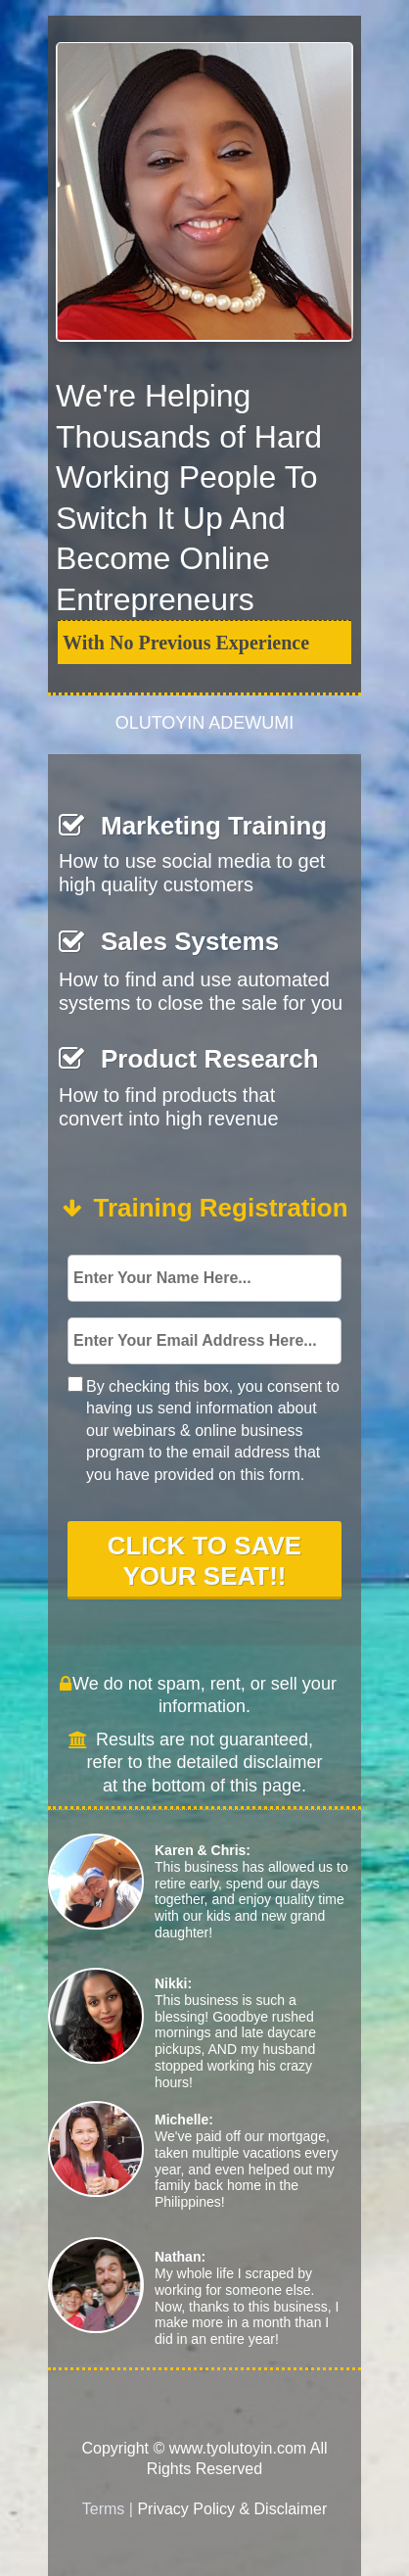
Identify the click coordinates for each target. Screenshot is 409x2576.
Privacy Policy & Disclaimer (232, 2509)
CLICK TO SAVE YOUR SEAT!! (204, 1559)
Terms (103, 2509)
